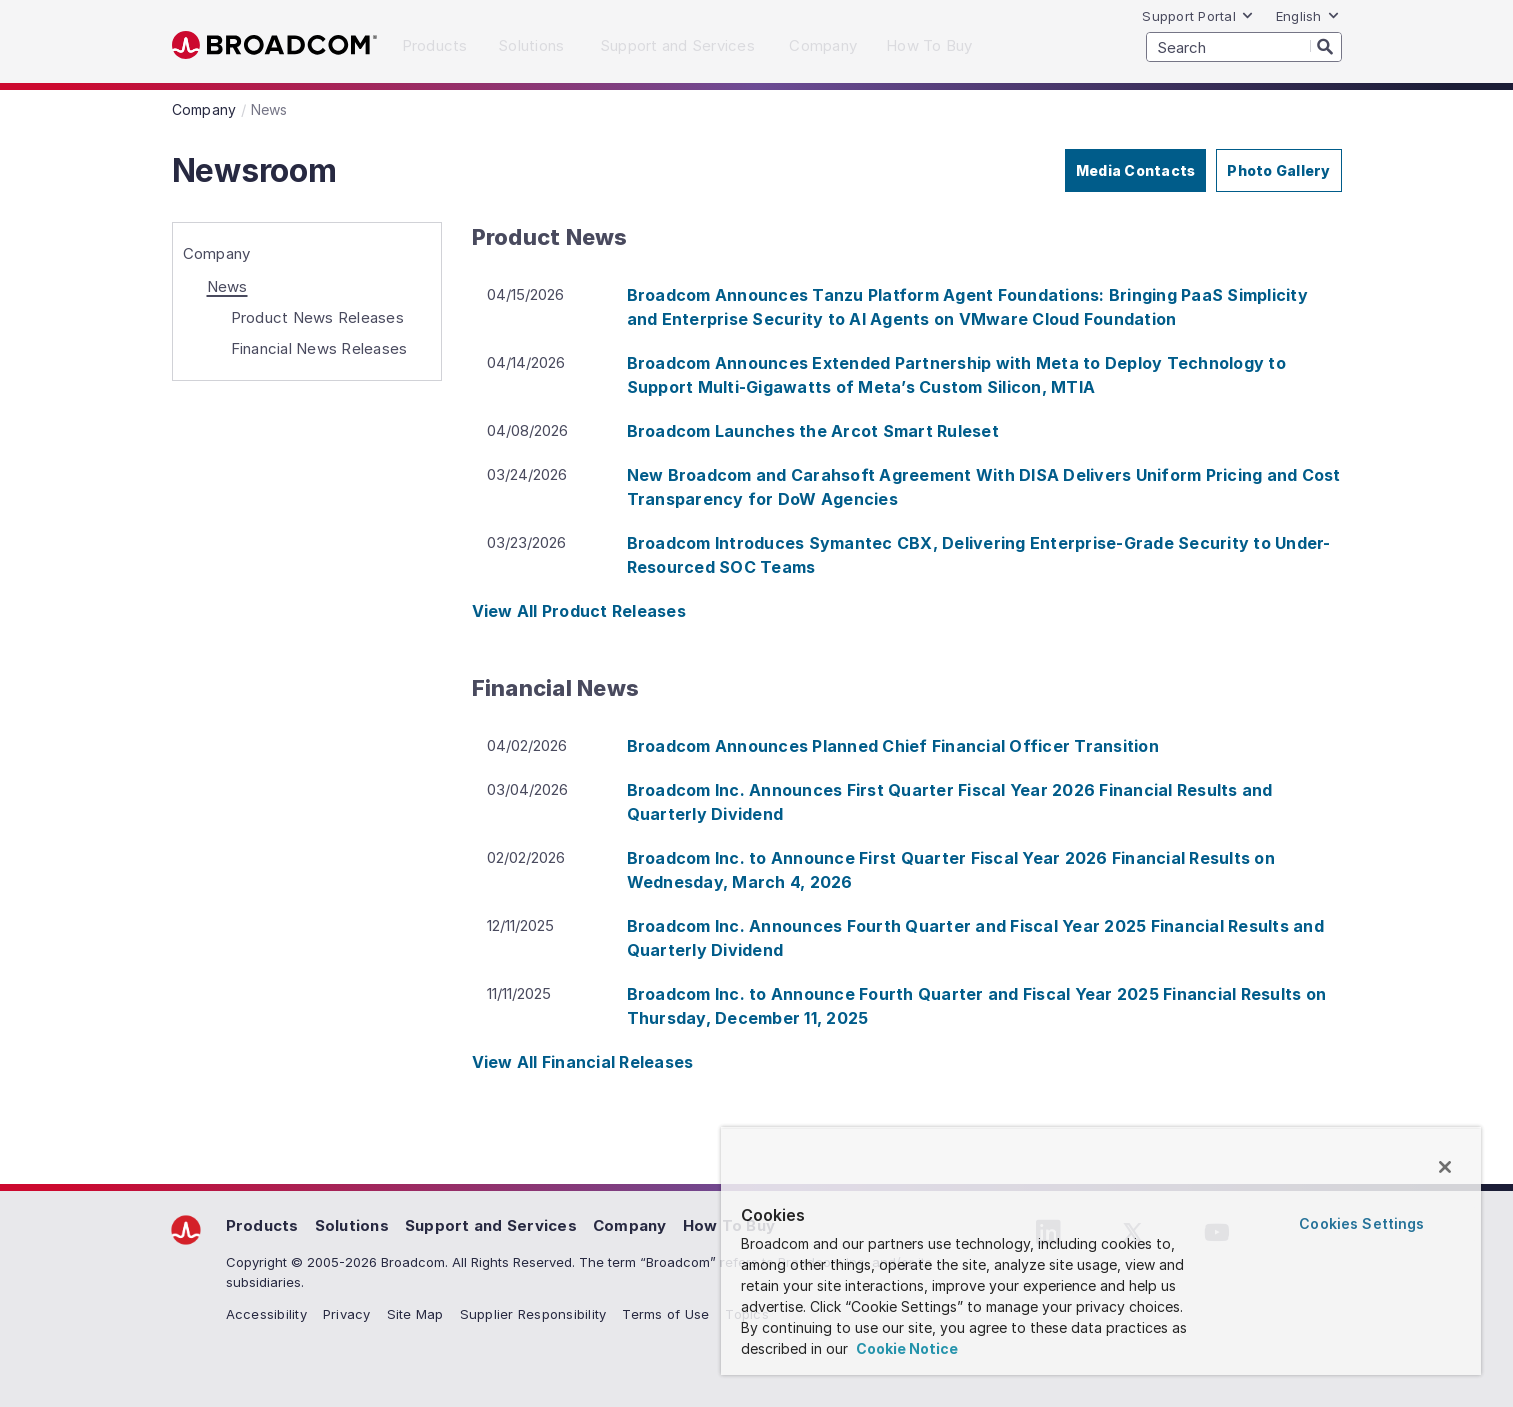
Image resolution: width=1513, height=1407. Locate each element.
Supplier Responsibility (533, 1314)
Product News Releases (317, 317)
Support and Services (491, 1225)
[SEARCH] (1244, 47)
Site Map (415, 1314)
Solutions (352, 1225)
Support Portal (1198, 16)
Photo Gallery (1278, 170)
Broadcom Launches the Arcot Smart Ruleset (813, 431)
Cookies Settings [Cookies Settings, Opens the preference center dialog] (1361, 1223)
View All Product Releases (579, 611)
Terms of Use (665, 1314)
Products (262, 1225)
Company (217, 253)
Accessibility (266, 1314)
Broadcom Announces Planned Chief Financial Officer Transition (893, 746)
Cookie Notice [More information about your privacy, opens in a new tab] (905, 1348)
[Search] (1326, 46)
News (227, 286)
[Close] (1445, 1167)
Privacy (347, 1314)
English (1308, 16)
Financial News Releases (319, 348)
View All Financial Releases (583, 1062)
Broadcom (274, 45)
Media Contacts (1136, 170)
